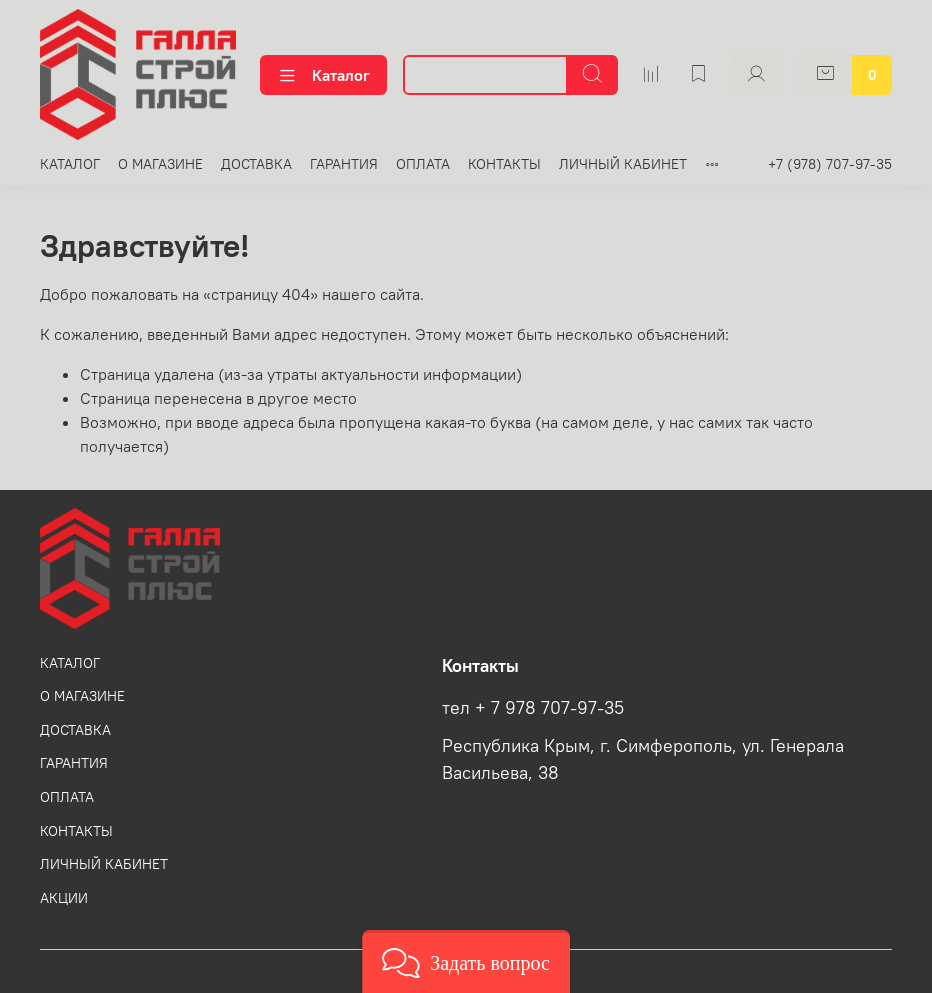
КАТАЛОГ (70, 164)
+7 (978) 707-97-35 (830, 164)
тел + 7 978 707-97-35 (533, 708)
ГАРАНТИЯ (344, 164)
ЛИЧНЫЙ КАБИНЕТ (623, 164)
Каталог (323, 75)
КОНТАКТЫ (504, 164)
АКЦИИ (64, 898)
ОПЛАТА (423, 164)
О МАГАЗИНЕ (160, 164)
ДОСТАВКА (256, 164)
